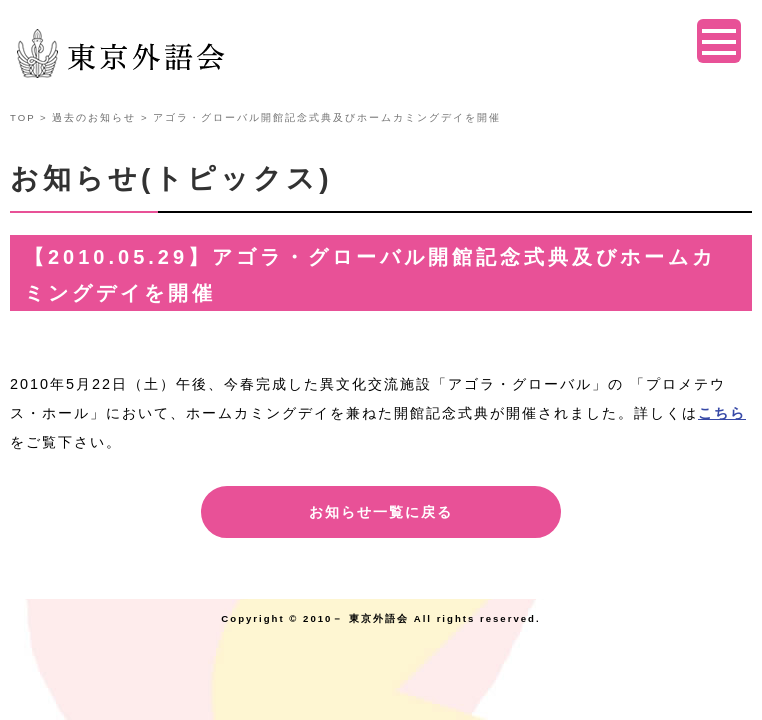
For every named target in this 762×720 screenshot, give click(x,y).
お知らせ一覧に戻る (381, 512)
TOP (22, 117)
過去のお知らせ (94, 117)
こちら (722, 413)
